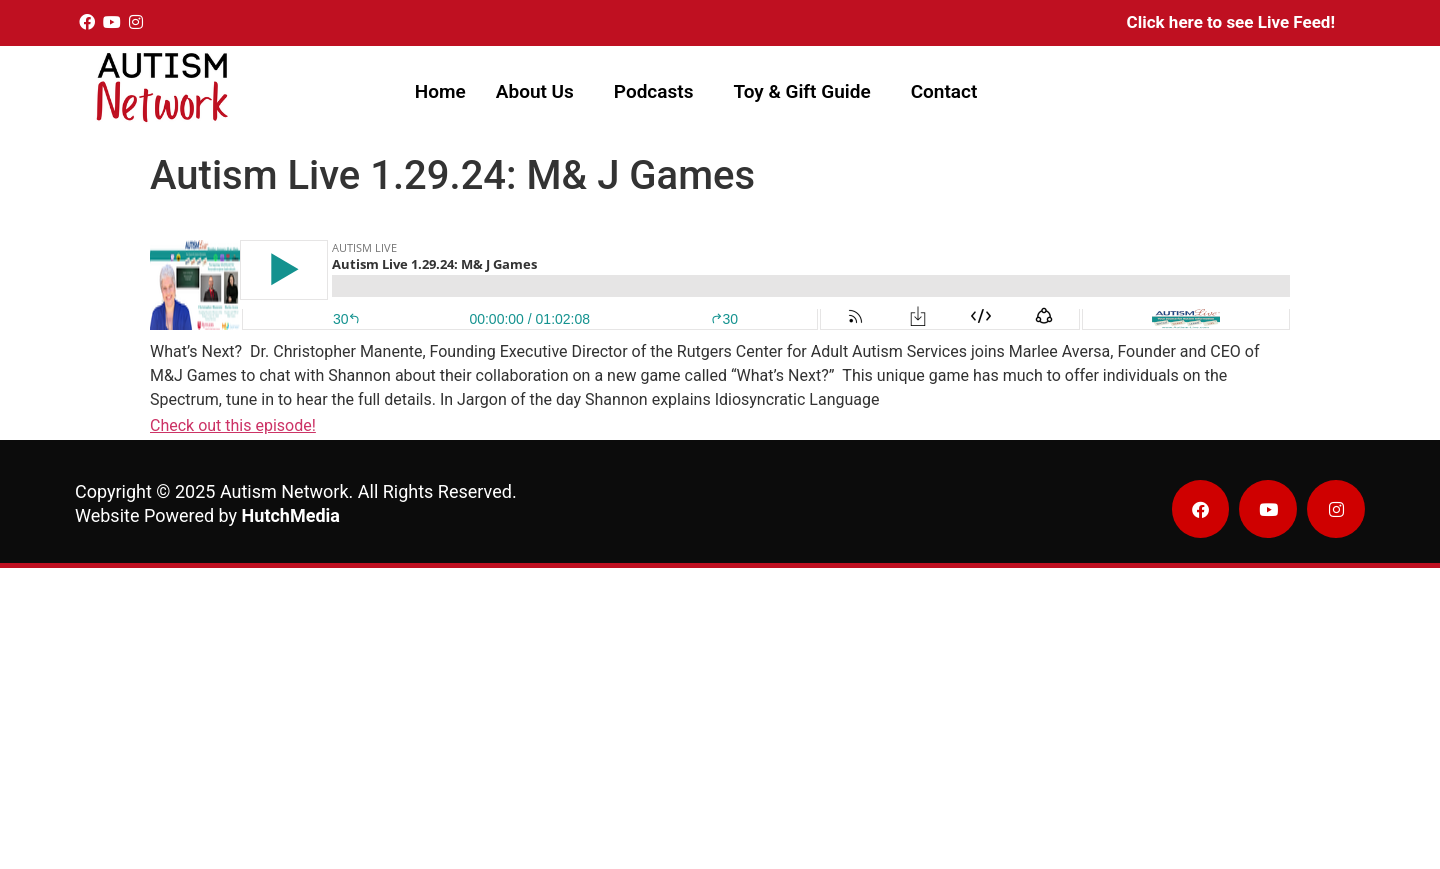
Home (440, 91)
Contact (944, 91)
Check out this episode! (233, 425)
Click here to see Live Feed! (1231, 22)
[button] (540, 91)
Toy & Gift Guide (801, 91)
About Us (535, 91)
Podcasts (654, 91)
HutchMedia (291, 515)
